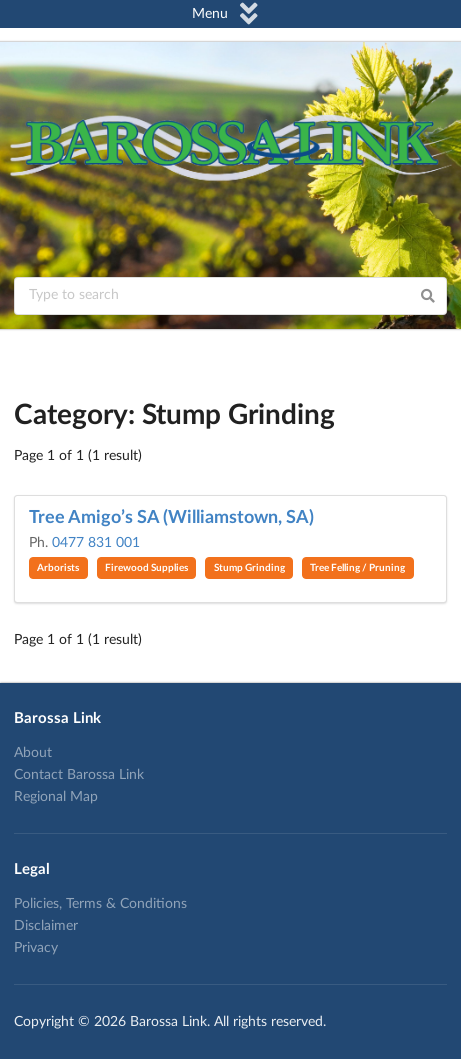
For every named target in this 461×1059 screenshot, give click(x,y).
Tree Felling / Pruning (357, 568)
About (33, 753)
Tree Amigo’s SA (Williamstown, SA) (171, 518)
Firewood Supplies (146, 568)
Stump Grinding (249, 568)
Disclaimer (46, 926)
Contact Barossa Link (79, 775)
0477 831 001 (96, 543)
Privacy (36, 948)
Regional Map (56, 797)
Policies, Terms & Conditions (100, 904)
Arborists (58, 568)
